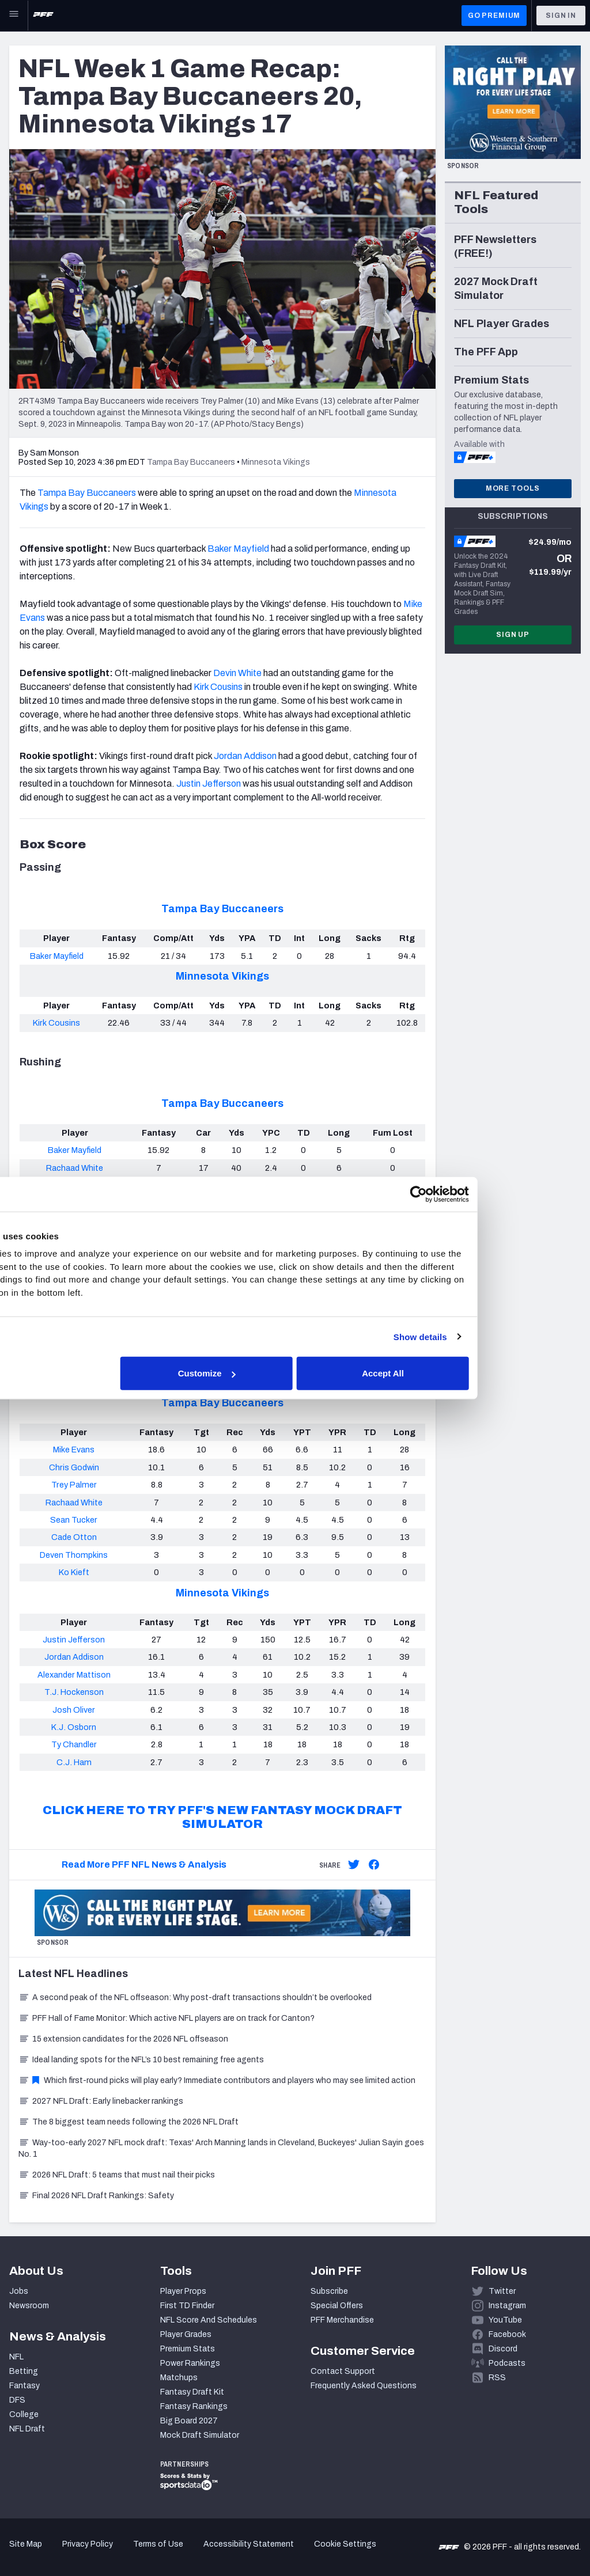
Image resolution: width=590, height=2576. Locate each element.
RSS (497, 2377)
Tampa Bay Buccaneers (222, 909)
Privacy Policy (87, 2544)
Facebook (507, 2334)
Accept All (463, 1373)
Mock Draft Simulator (199, 2435)
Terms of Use (158, 2544)
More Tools (513, 488)
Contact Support (343, 2371)
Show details (497, 1336)
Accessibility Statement (248, 2544)
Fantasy (24, 2385)
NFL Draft (27, 2429)
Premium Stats (187, 2348)
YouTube (505, 2320)
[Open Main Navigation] (14, 16)
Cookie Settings (345, 2544)
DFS (17, 2400)
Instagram (507, 2305)
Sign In (561, 16)
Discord (503, 2348)
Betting (23, 2371)
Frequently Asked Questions (364, 2385)
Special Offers (337, 2305)
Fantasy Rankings (194, 2406)
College (24, 2414)
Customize (294, 1373)
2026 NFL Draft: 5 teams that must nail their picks (116, 2175)
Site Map (25, 2544)
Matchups (179, 2377)
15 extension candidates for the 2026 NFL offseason (123, 2039)
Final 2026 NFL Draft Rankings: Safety (96, 2195)
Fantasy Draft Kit (192, 2392)
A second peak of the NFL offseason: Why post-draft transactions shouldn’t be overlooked (195, 1997)
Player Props (183, 2291)
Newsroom (29, 2305)
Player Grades (185, 2334)
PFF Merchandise (342, 2320)
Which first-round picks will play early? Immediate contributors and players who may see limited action (216, 2080)
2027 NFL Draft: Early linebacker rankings (100, 2101)
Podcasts (507, 2363)
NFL (16, 2357)
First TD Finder (187, 2305)
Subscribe (329, 2291)
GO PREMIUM (494, 16)
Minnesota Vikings (222, 976)
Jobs (18, 2291)
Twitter (502, 2291)
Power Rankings (190, 2363)
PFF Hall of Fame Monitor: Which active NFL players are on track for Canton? (166, 2018)
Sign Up (513, 635)
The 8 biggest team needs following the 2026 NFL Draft (128, 2122)
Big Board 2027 (189, 2420)
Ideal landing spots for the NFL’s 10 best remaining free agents (141, 2059)
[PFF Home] (43, 15)
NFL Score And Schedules (208, 2320)
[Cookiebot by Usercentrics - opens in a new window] (495, 1193)
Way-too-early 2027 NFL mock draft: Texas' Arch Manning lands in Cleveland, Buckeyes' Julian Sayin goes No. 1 (221, 2148)
